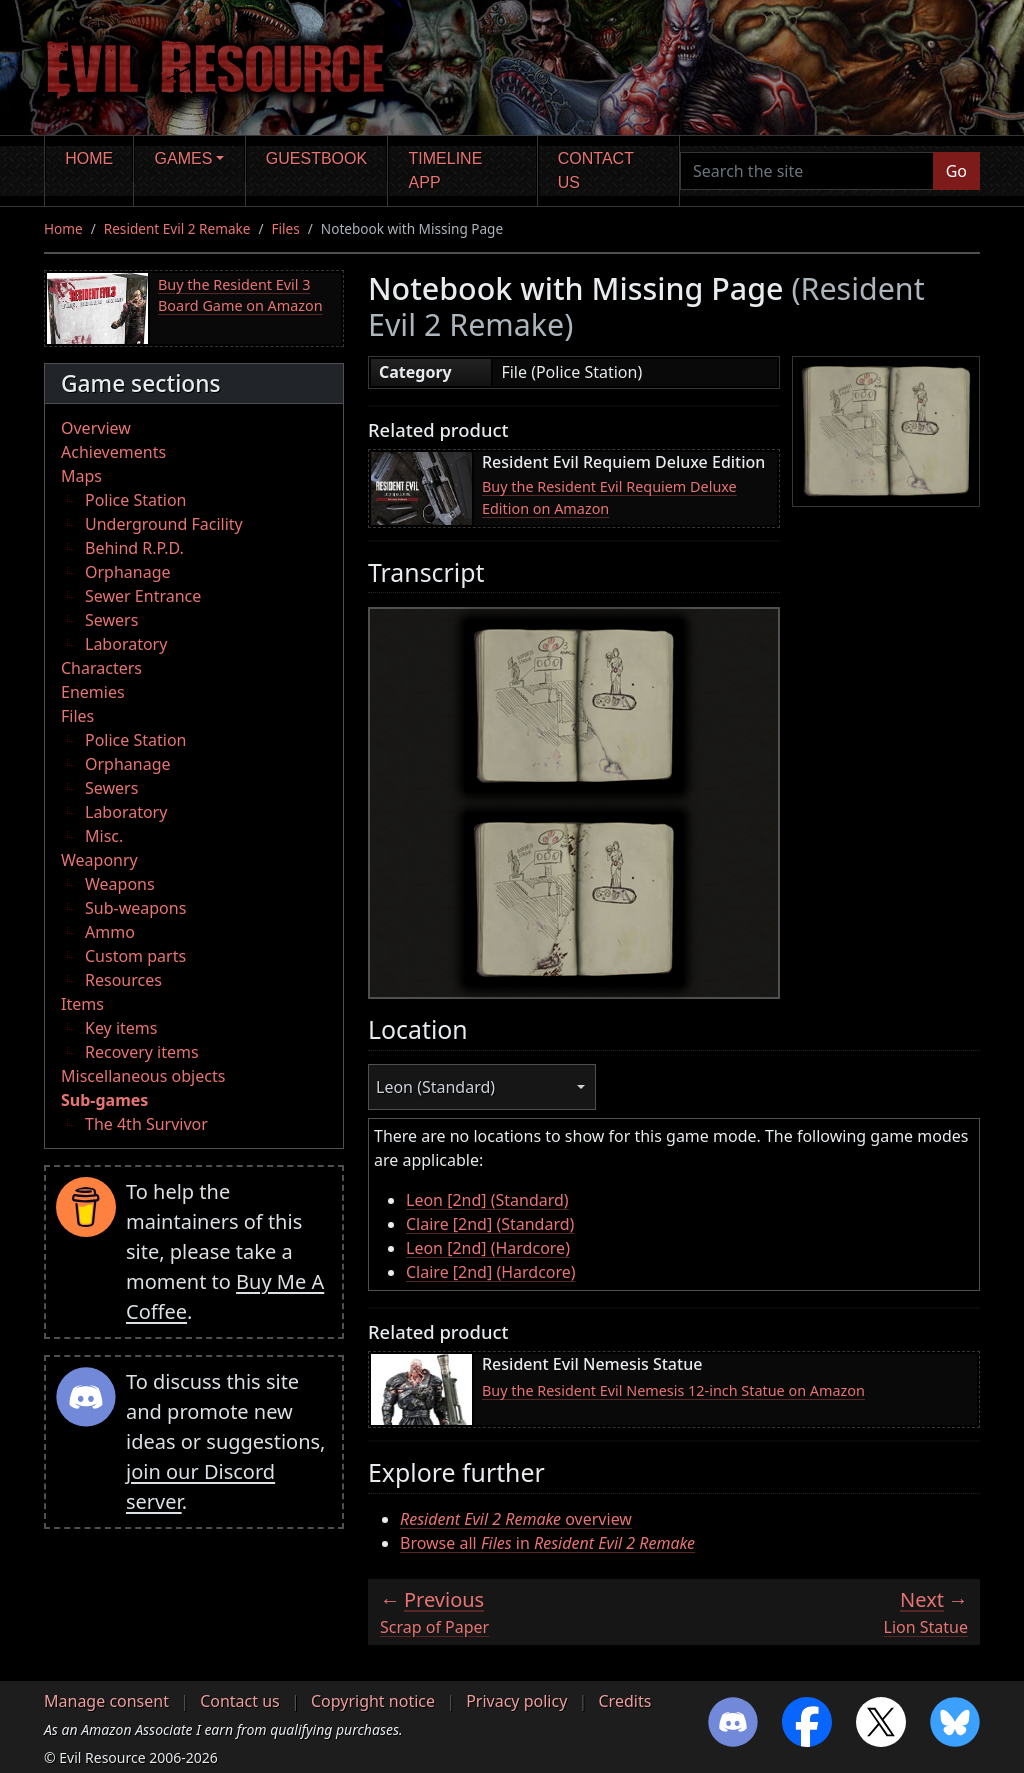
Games (184, 158)
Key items (121, 1028)
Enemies (93, 692)
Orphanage (128, 572)
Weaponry (99, 860)
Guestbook (316, 158)
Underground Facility (164, 524)
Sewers (111, 620)
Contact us (596, 170)
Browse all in (547, 1543)
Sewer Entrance (143, 596)
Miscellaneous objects (143, 1076)
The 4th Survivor (146, 1124)
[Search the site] (807, 171)
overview (516, 1519)
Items (82, 1004)
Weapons (120, 884)
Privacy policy (516, 1701)
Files (286, 228)
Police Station (136, 500)
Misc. (104, 836)
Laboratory (126, 644)
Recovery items (142, 1052)
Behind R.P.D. (134, 548)
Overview (96, 428)
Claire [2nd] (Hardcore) (491, 1272)
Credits (624, 1701)
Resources (123, 980)
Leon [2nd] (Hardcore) (488, 1248)
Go (956, 171)
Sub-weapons (135, 908)
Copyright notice (373, 1701)
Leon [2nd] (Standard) (487, 1200)
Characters (101, 668)
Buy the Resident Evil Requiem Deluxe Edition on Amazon (609, 497)
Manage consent (106, 1701)
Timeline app (446, 170)
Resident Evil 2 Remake (177, 228)
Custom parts (135, 956)
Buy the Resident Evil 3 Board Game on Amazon (240, 295)
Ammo (110, 932)
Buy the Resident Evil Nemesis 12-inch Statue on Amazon (673, 1390)
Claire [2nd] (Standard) (490, 1224)
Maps (81, 476)
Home (89, 158)
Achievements (113, 452)
